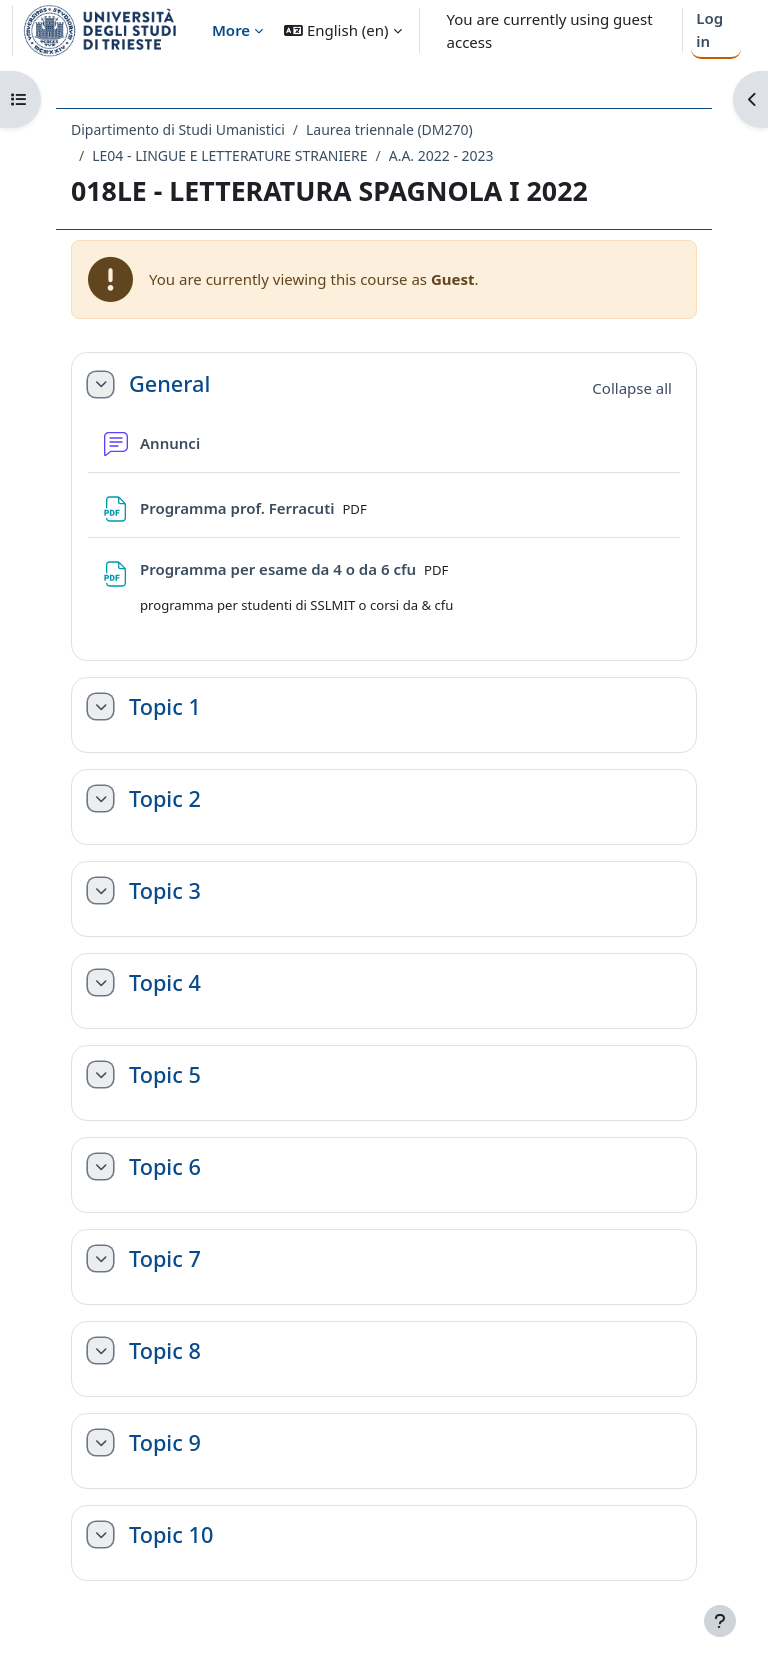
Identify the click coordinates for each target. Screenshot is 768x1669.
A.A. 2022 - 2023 (441, 155)
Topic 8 (165, 1351)
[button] (342, 30)
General (169, 384)
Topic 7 (165, 1259)
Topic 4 (165, 983)
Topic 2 (165, 799)
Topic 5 (165, 1075)
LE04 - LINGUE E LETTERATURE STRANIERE (229, 155)
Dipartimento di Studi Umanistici (178, 129)
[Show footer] (720, 1621)
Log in (709, 29)
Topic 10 (171, 1535)
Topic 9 (165, 1443)
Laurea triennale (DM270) (389, 129)
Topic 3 (165, 891)
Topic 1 (165, 707)
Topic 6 (165, 1167)
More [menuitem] (231, 30)
